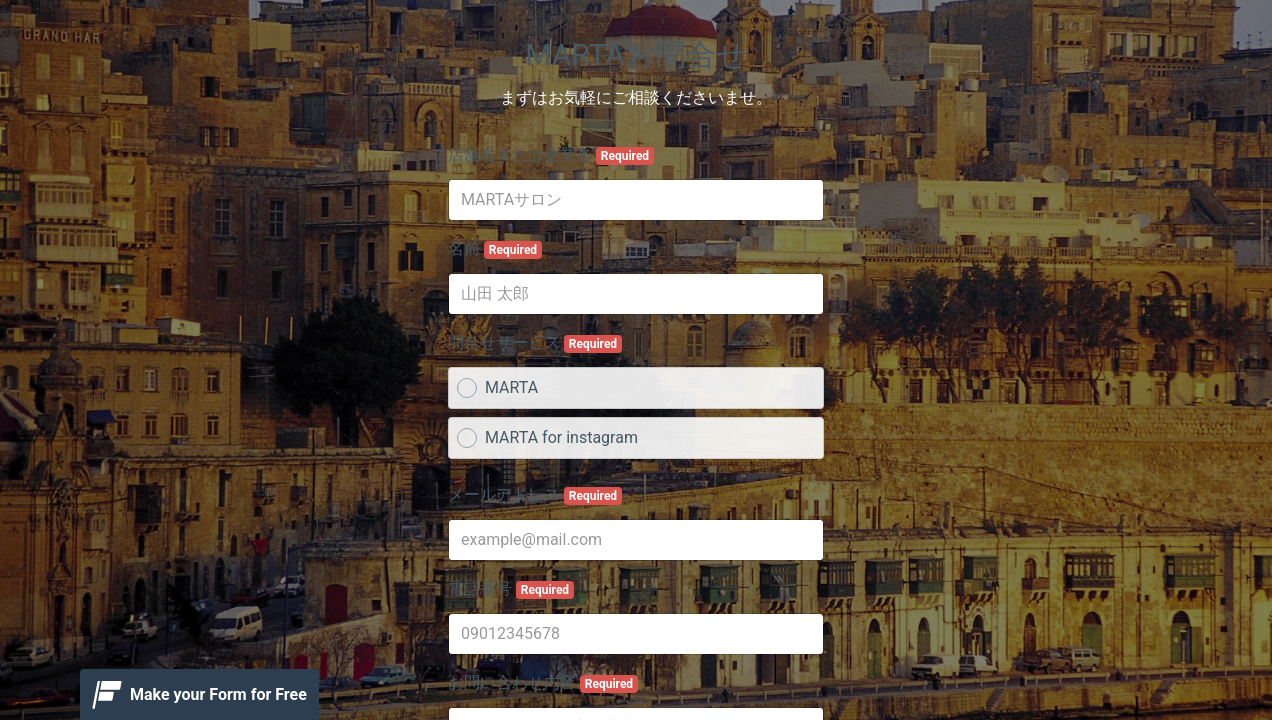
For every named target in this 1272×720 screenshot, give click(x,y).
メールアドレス (535, 495)
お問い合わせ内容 (543, 683)
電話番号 (511, 589)
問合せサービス (535, 343)
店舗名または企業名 (551, 155)
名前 (495, 249)
